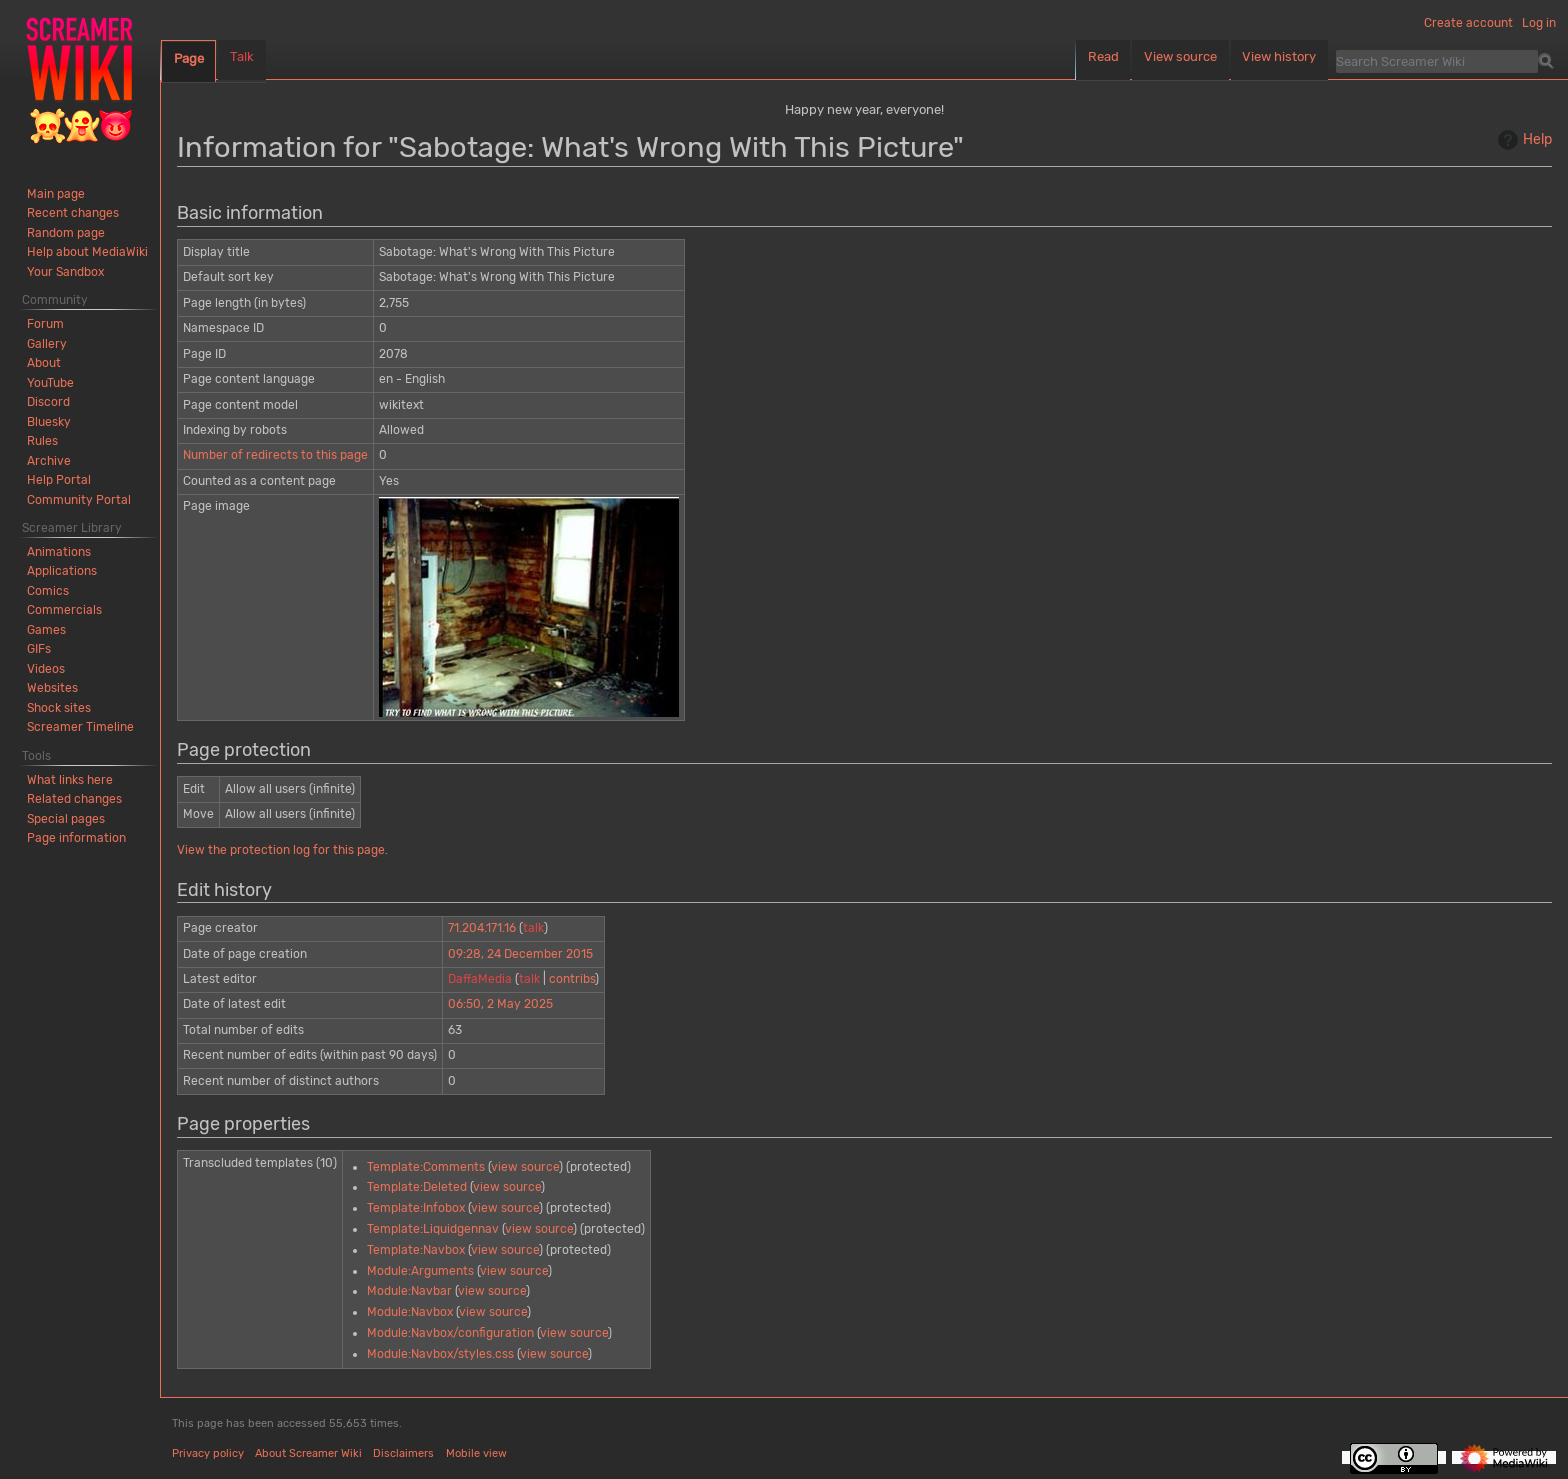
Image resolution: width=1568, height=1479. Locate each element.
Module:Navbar (409, 1291)
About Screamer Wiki (308, 1453)
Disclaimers (403, 1453)
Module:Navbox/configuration (450, 1333)
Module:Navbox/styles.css (440, 1354)
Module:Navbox (410, 1312)
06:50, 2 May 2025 (500, 1004)
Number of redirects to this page (275, 455)
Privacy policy (208, 1453)
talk (533, 928)
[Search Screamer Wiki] (1437, 61)
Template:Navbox (416, 1250)
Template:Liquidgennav (433, 1229)
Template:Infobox (416, 1208)
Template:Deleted (417, 1187)
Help (1522, 140)
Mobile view (476, 1453)
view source (525, 1167)
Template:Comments (426, 1167)
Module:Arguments (420, 1271)
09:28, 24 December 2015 (520, 954)
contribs (572, 979)
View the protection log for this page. (282, 850)
